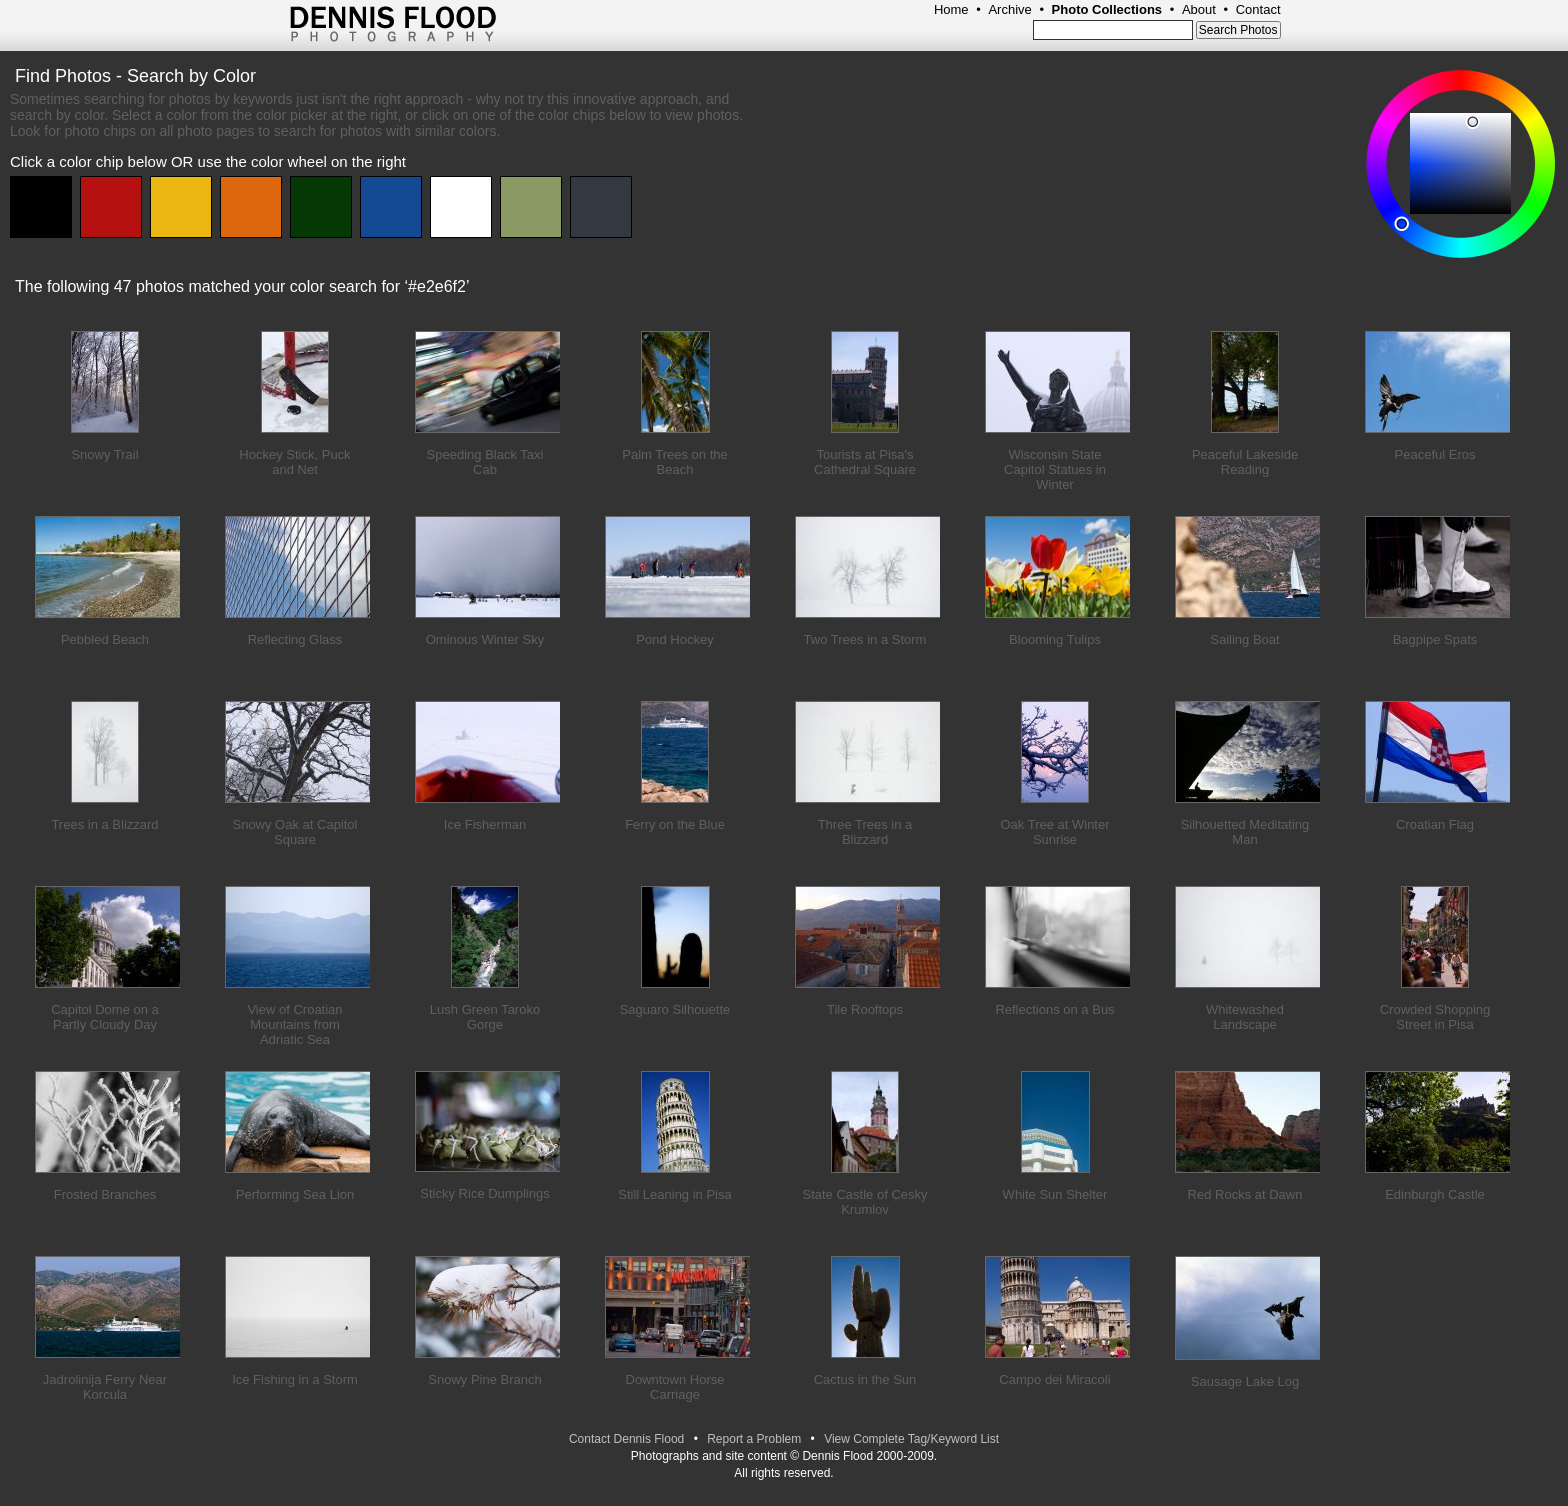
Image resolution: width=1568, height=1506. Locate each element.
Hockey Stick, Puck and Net (294, 462)
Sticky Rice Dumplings (484, 1193)
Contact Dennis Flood (626, 1439)
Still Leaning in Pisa (674, 1194)
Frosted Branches (105, 1194)
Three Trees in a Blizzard (865, 832)
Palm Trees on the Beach (675, 462)
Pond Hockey (674, 639)
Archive (1009, 9)
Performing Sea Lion (295, 1194)
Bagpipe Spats (1435, 639)
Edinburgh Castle (1435, 1194)
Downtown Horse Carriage (675, 1387)
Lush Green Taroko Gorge (485, 1017)
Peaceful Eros (1435, 454)
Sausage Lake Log (1245, 1381)
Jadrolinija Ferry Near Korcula (105, 1387)
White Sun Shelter (1055, 1194)
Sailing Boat (1244, 639)
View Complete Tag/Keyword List (911, 1439)
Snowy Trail (104, 454)
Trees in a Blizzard (104, 824)
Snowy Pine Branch (484, 1379)
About (1199, 9)
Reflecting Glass (295, 639)
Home (951, 9)
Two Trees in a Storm (865, 639)
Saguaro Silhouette (675, 1009)
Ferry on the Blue (675, 824)
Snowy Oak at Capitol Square (294, 832)
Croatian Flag (1435, 824)
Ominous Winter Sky (485, 639)
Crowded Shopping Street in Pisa (1435, 1017)
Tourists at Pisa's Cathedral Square (865, 462)
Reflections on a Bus (1054, 1009)
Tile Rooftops (865, 1009)
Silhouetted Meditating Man (1245, 832)
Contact (1258, 9)
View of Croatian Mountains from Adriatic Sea (294, 1024)
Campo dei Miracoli (1054, 1379)
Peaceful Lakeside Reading (1245, 462)
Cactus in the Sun (865, 1379)
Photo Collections (1107, 9)
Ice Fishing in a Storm (295, 1379)
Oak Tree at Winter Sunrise (1054, 832)
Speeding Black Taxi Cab (485, 462)
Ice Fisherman (485, 824)
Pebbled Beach (105, 639)
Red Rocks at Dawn (1245, 1194)
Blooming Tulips (1055, 639)
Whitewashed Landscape (1245, 1017)
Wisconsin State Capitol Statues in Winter (1055, 469)
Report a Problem (754, 1439)
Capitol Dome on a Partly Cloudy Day (105, 1017)
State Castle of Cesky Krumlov (865, 1202)
